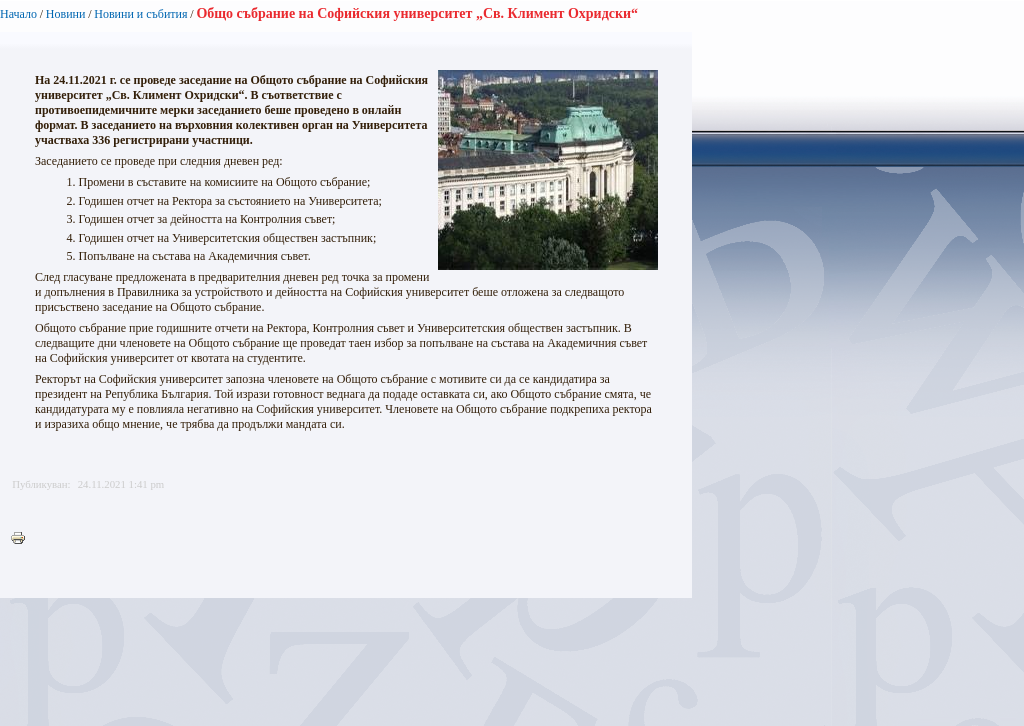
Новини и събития (140, 14)
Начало (18, 14)
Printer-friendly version (23, 539)
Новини (66, 14)
